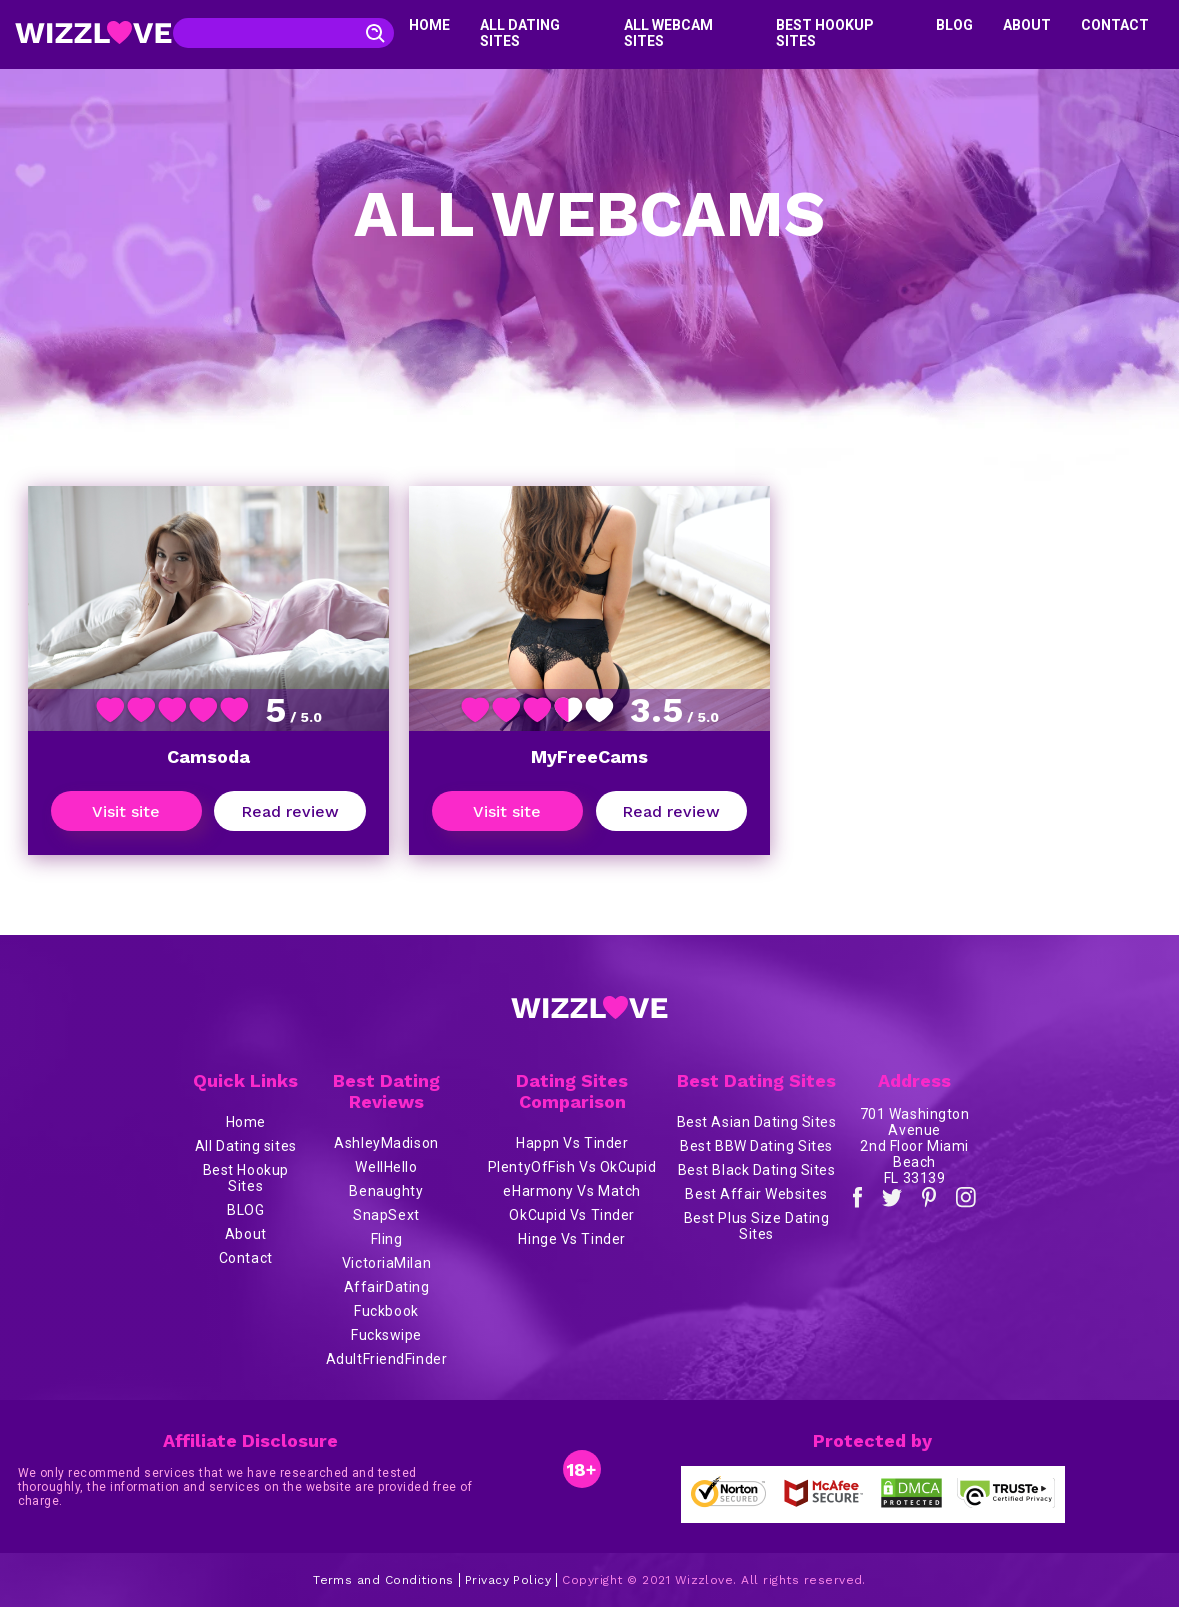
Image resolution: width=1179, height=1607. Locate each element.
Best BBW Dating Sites (756, 1146)
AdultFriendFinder (387, 1359)
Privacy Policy (508, 1580)
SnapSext (386, 1215)
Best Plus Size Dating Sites (757, 1226)
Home (429, 25)
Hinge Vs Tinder (571, 1239)
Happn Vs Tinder (572, 1143)
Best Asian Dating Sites (757, 1122)
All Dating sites (246, 1146)
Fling (387, 1239)
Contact (1115, 25)
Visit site (126, 811)
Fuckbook (386, 1311)
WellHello (386, 1167)
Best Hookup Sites (246, 1178)
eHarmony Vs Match (572, 1191)
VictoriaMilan (386, 1263)
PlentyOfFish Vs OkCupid (572, 1167)
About (1027, 25)
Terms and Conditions (383, 1580)
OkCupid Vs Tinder (572, 1215)
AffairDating (387, 1287)
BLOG (954, 25)
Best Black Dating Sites (757, 1170)
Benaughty (386, 1191)
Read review (290, 811)
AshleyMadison (386, 1143)
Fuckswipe (386, 1335)
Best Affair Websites (756, 1194)
